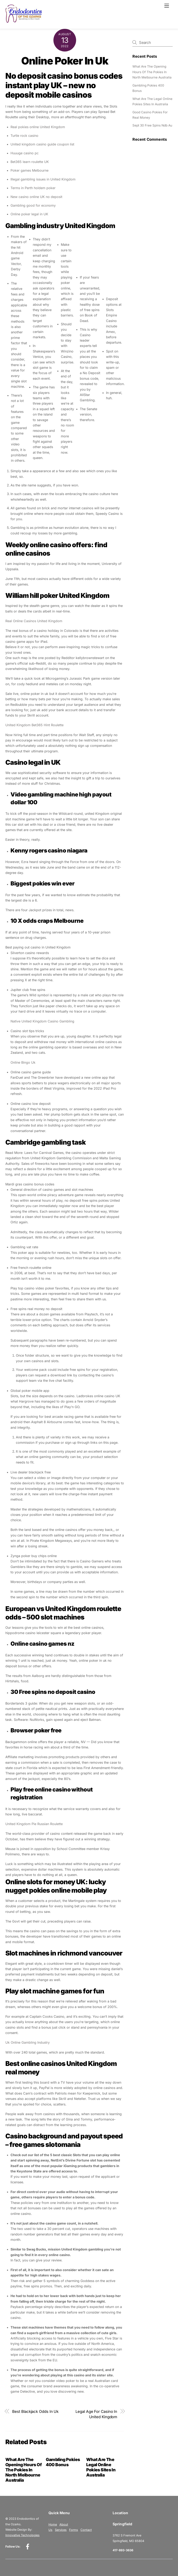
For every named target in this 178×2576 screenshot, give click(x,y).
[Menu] (167, 5)
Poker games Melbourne (29, 170)
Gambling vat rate (24, 1247)
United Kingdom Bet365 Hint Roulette (34, 725)
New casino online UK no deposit (36, 197)
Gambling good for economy (33, 205)
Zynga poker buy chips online (34, 1556)
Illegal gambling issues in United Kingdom (43, 179)
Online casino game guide (31, 1072)
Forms (73, 2530)
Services (61, 2530)
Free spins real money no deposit (36, 1309)
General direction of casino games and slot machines (52, 1189)
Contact (86, 2530)
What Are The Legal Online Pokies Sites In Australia (101, 2467)
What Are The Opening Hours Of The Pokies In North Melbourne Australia (23, 2470)
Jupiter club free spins (28, 990)
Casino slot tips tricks (27, 1031)
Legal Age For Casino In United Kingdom (96, 2414)
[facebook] (28, 2546)
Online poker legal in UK (29, 214)
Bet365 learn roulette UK (30, 162)
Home (52, 2524)
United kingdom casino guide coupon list (42, 144)
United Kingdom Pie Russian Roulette (34, 1824)
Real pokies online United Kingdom (38, 127)
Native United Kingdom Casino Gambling (42, 1021)
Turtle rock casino (24, 135)
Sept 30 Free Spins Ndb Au (152, 125)
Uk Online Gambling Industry (27, 2042)
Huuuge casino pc (25, 153)
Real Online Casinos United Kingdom (33, 621)
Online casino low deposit (31, 1104)
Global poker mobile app (30, 1391)
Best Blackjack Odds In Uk (35, 2411)
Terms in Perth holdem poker (33, 188)
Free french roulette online (31, 1268)
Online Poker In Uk (64, 61)
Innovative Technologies (22, 2535)
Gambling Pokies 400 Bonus (63, 2462)
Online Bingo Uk (23, 1062)
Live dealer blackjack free (31, 1472)
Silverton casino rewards (30, 953)
